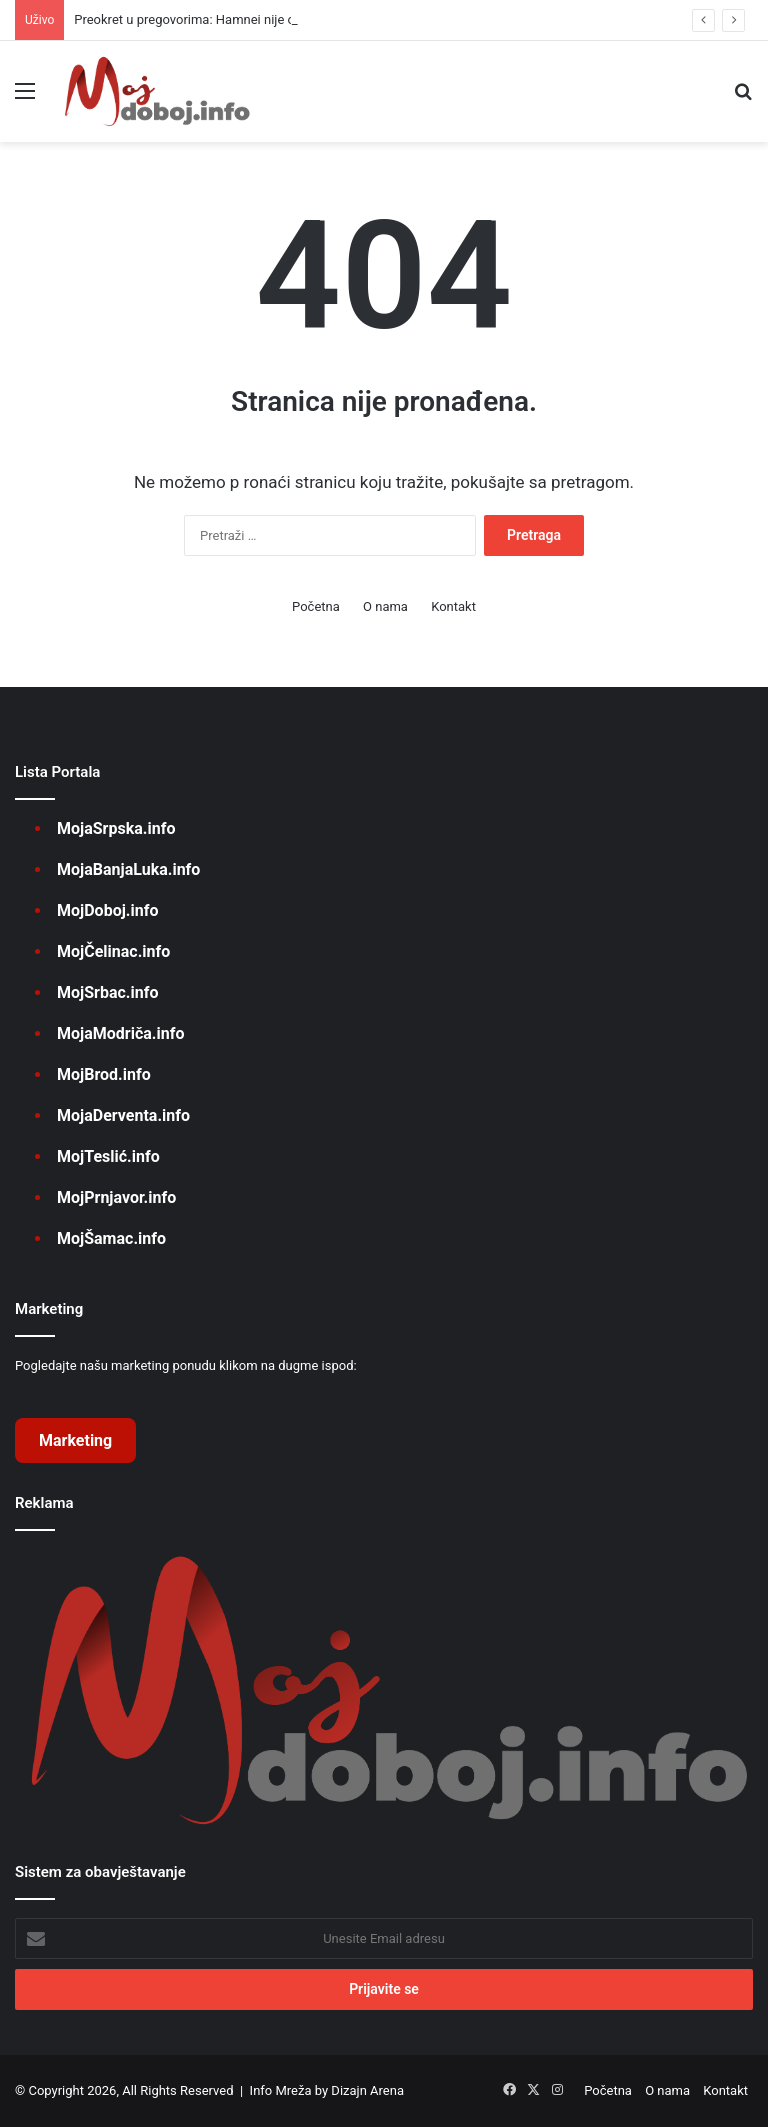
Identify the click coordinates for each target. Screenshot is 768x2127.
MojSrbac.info (107, 992)
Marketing (75, 1440)
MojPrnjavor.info (116, 1197)
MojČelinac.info (113, 951)
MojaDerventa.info (123, 1115)
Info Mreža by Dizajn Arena (327, 2090)
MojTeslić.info (108, 1156)
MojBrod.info (104, 1074)
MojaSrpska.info (116, 828)
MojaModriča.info (120, 1033)
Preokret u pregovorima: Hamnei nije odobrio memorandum (245, 19)
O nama (385, 606)
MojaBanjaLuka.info (128, 869)
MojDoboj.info (107, 910)
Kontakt (453, 606)
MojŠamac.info (111, 1238)
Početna (316, 606)
